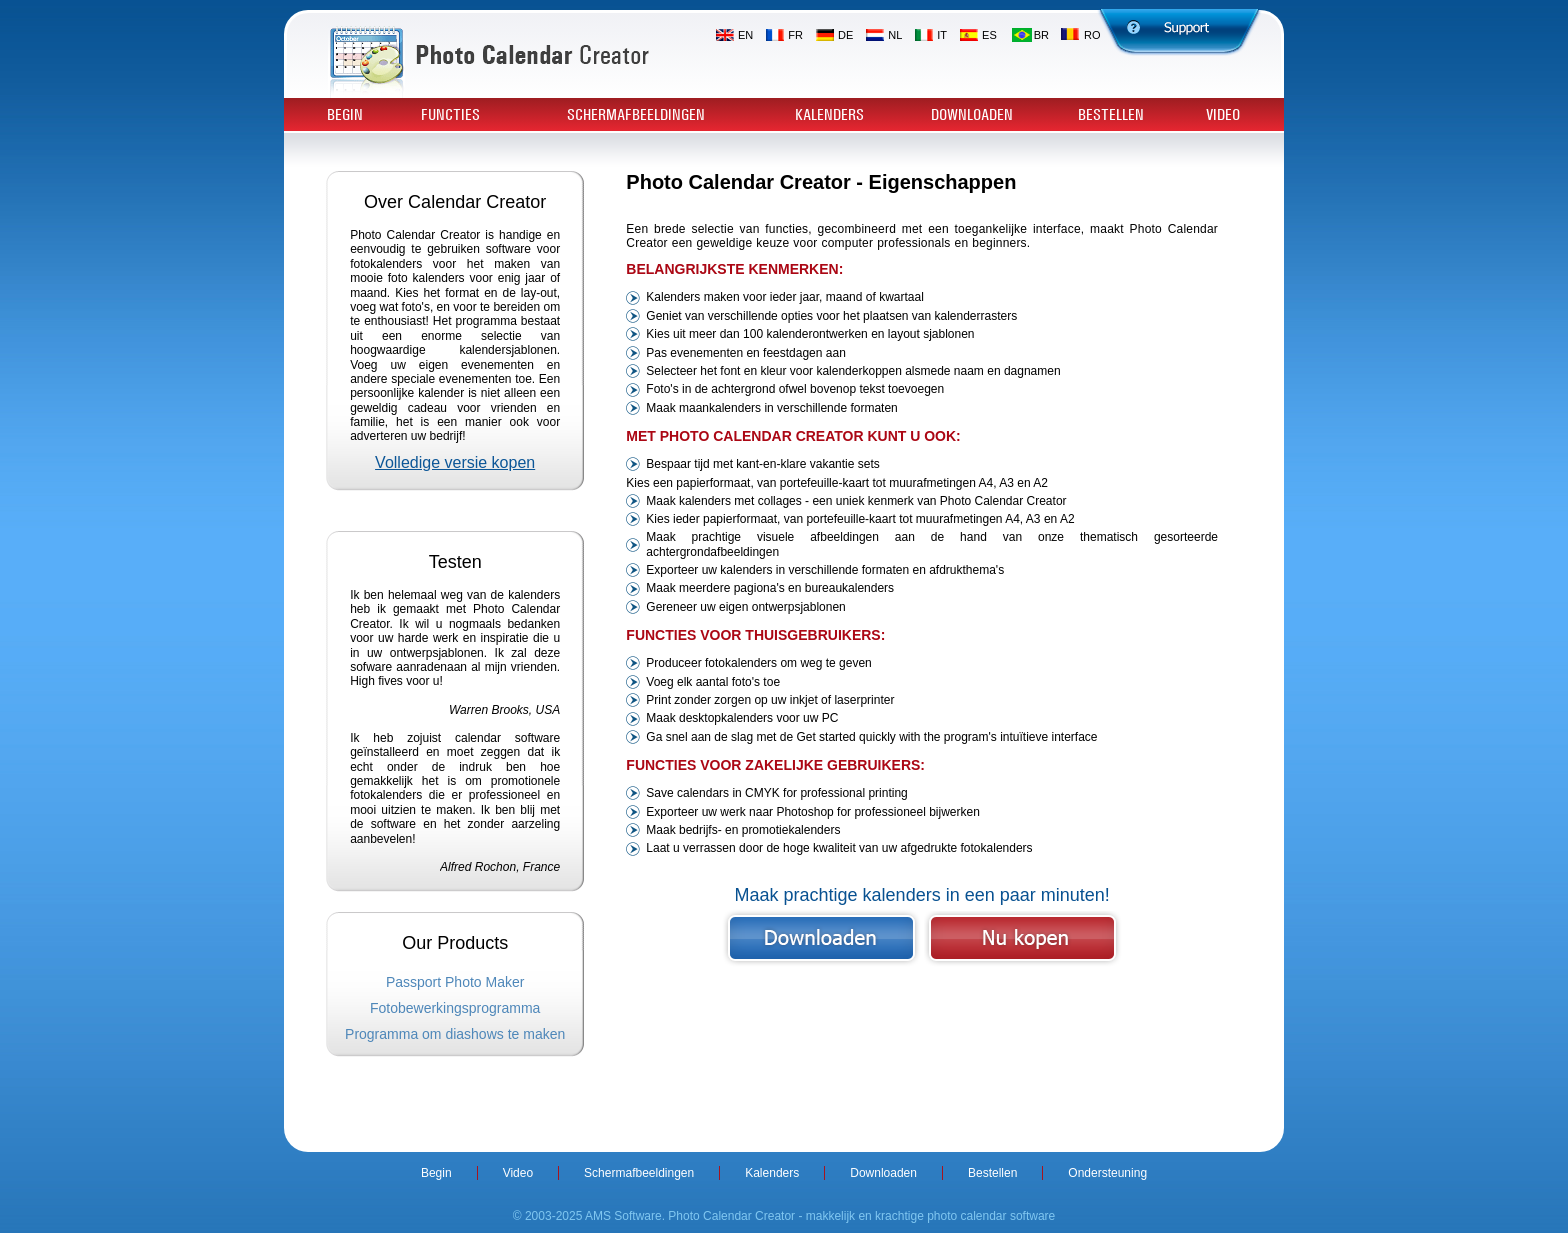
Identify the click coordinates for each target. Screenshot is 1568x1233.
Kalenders (829, 115)
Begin (345, 115)
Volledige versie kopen (455, 462)
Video (1223, 115)
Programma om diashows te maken (455, 1034)
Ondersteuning (1107, 1173)
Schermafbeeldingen (636, 115)
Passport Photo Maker (455, 982)
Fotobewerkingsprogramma (455, 1008)
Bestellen (1111, 115)
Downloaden (972, 115)
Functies (450, 115)
